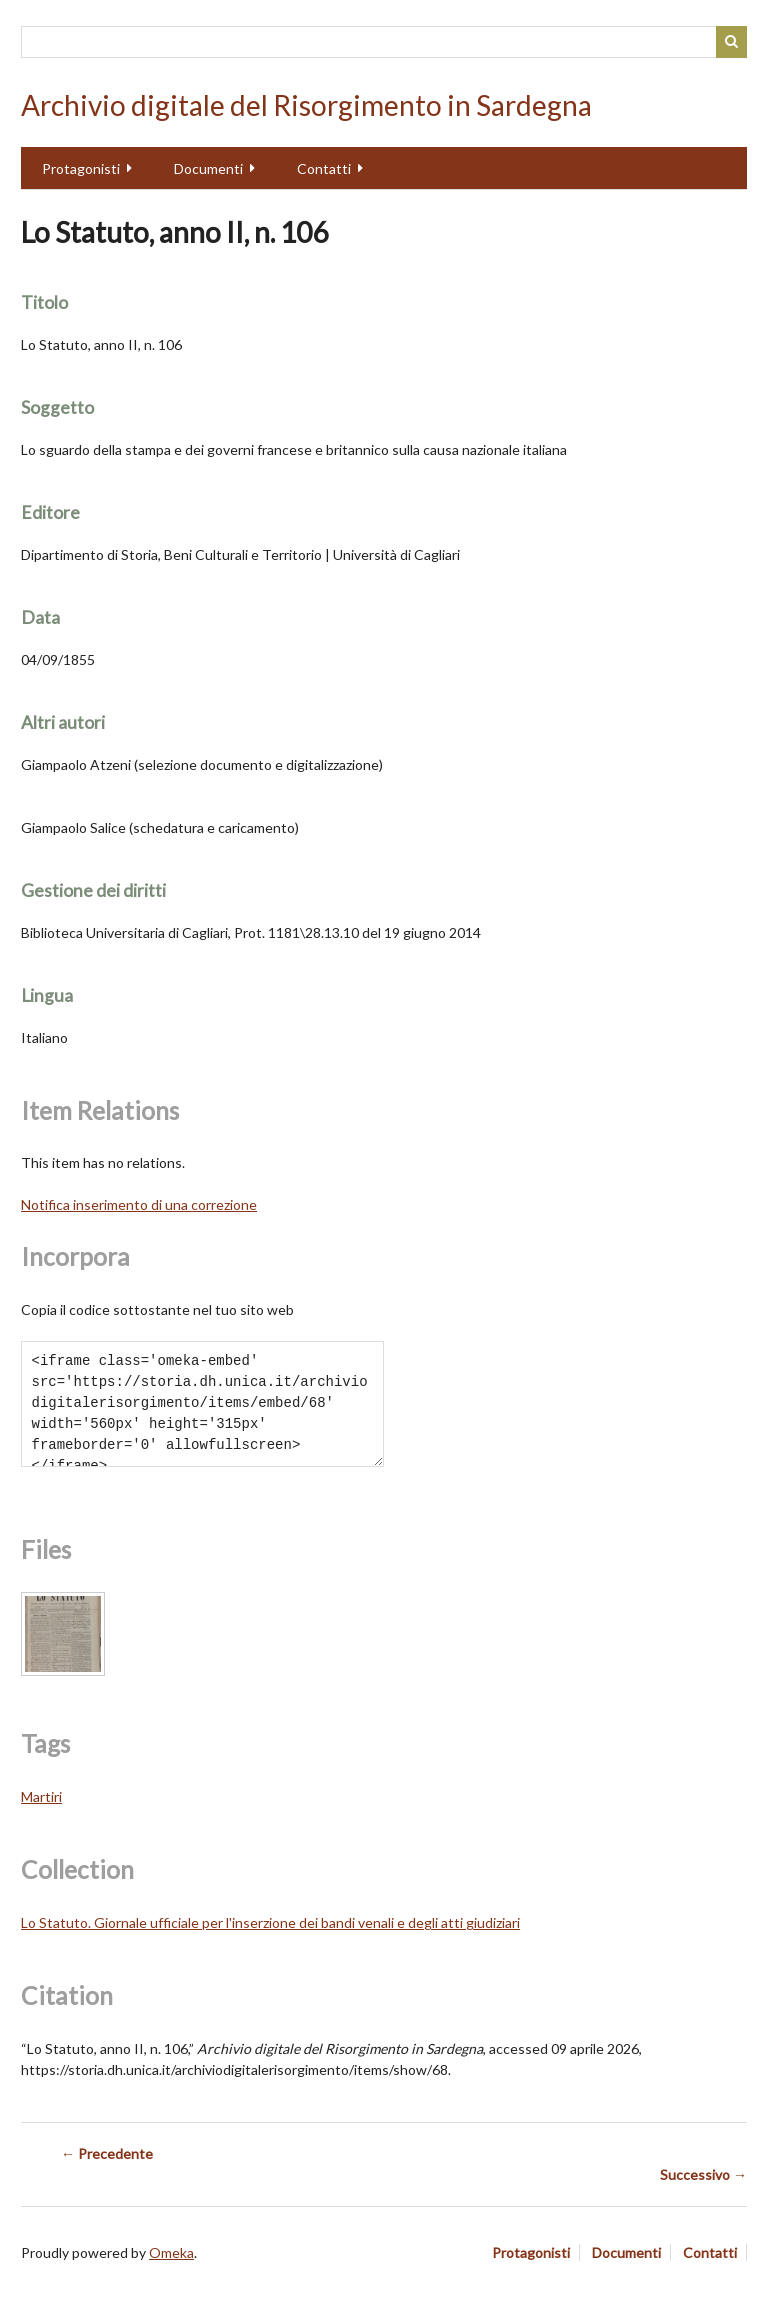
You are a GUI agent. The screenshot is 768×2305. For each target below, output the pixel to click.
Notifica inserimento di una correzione (139, 1204)
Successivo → (703, 2174)
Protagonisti (81, 168)
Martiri (41, 1796)
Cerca (732, 42)
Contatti (324, 168)
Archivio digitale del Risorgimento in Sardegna (306, 105)
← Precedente (107, 2153)
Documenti (208, 168)
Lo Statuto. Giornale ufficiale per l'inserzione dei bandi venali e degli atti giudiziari (270, 1922)
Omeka (171, 2252)
